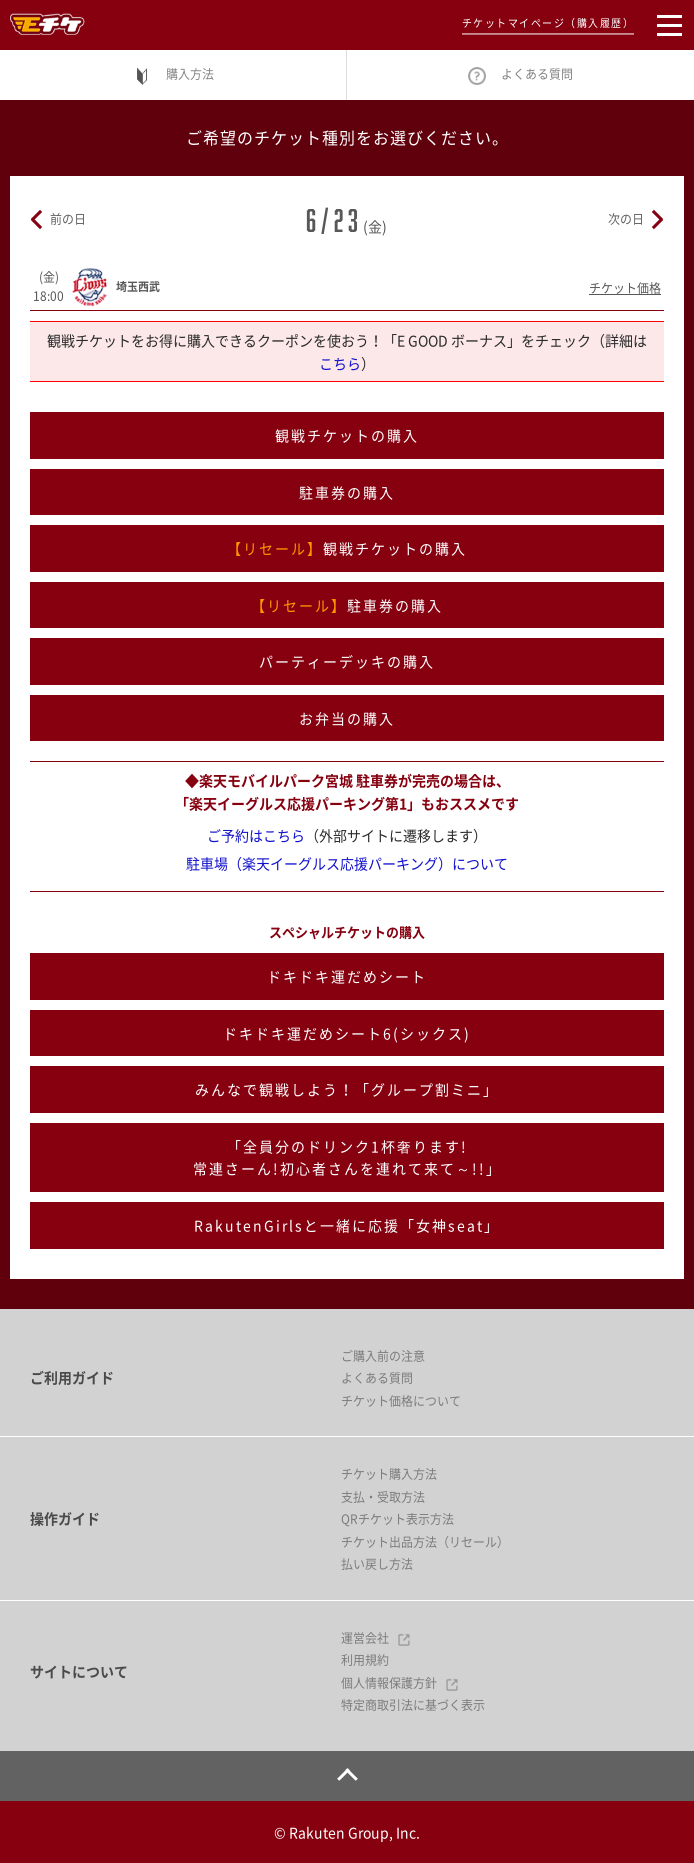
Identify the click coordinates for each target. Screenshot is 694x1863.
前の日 (68, 219)
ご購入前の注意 (383, 1356)
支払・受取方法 (383, 1497)
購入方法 (173, 75)
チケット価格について (401, 1401)
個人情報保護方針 (400, 1683)
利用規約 (365, 1660)
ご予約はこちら (256, 835)
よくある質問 (520, 75)
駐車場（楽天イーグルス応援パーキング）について (347, 863)
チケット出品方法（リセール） (425, 1542)
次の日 (626, 219)
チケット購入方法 (389, 1474)
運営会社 (376, 1638)
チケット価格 (625, 288)
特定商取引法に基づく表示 (413, 1705)
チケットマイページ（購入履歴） (548, 22)
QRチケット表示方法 (397, 1519)
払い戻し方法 (377, 1564)
